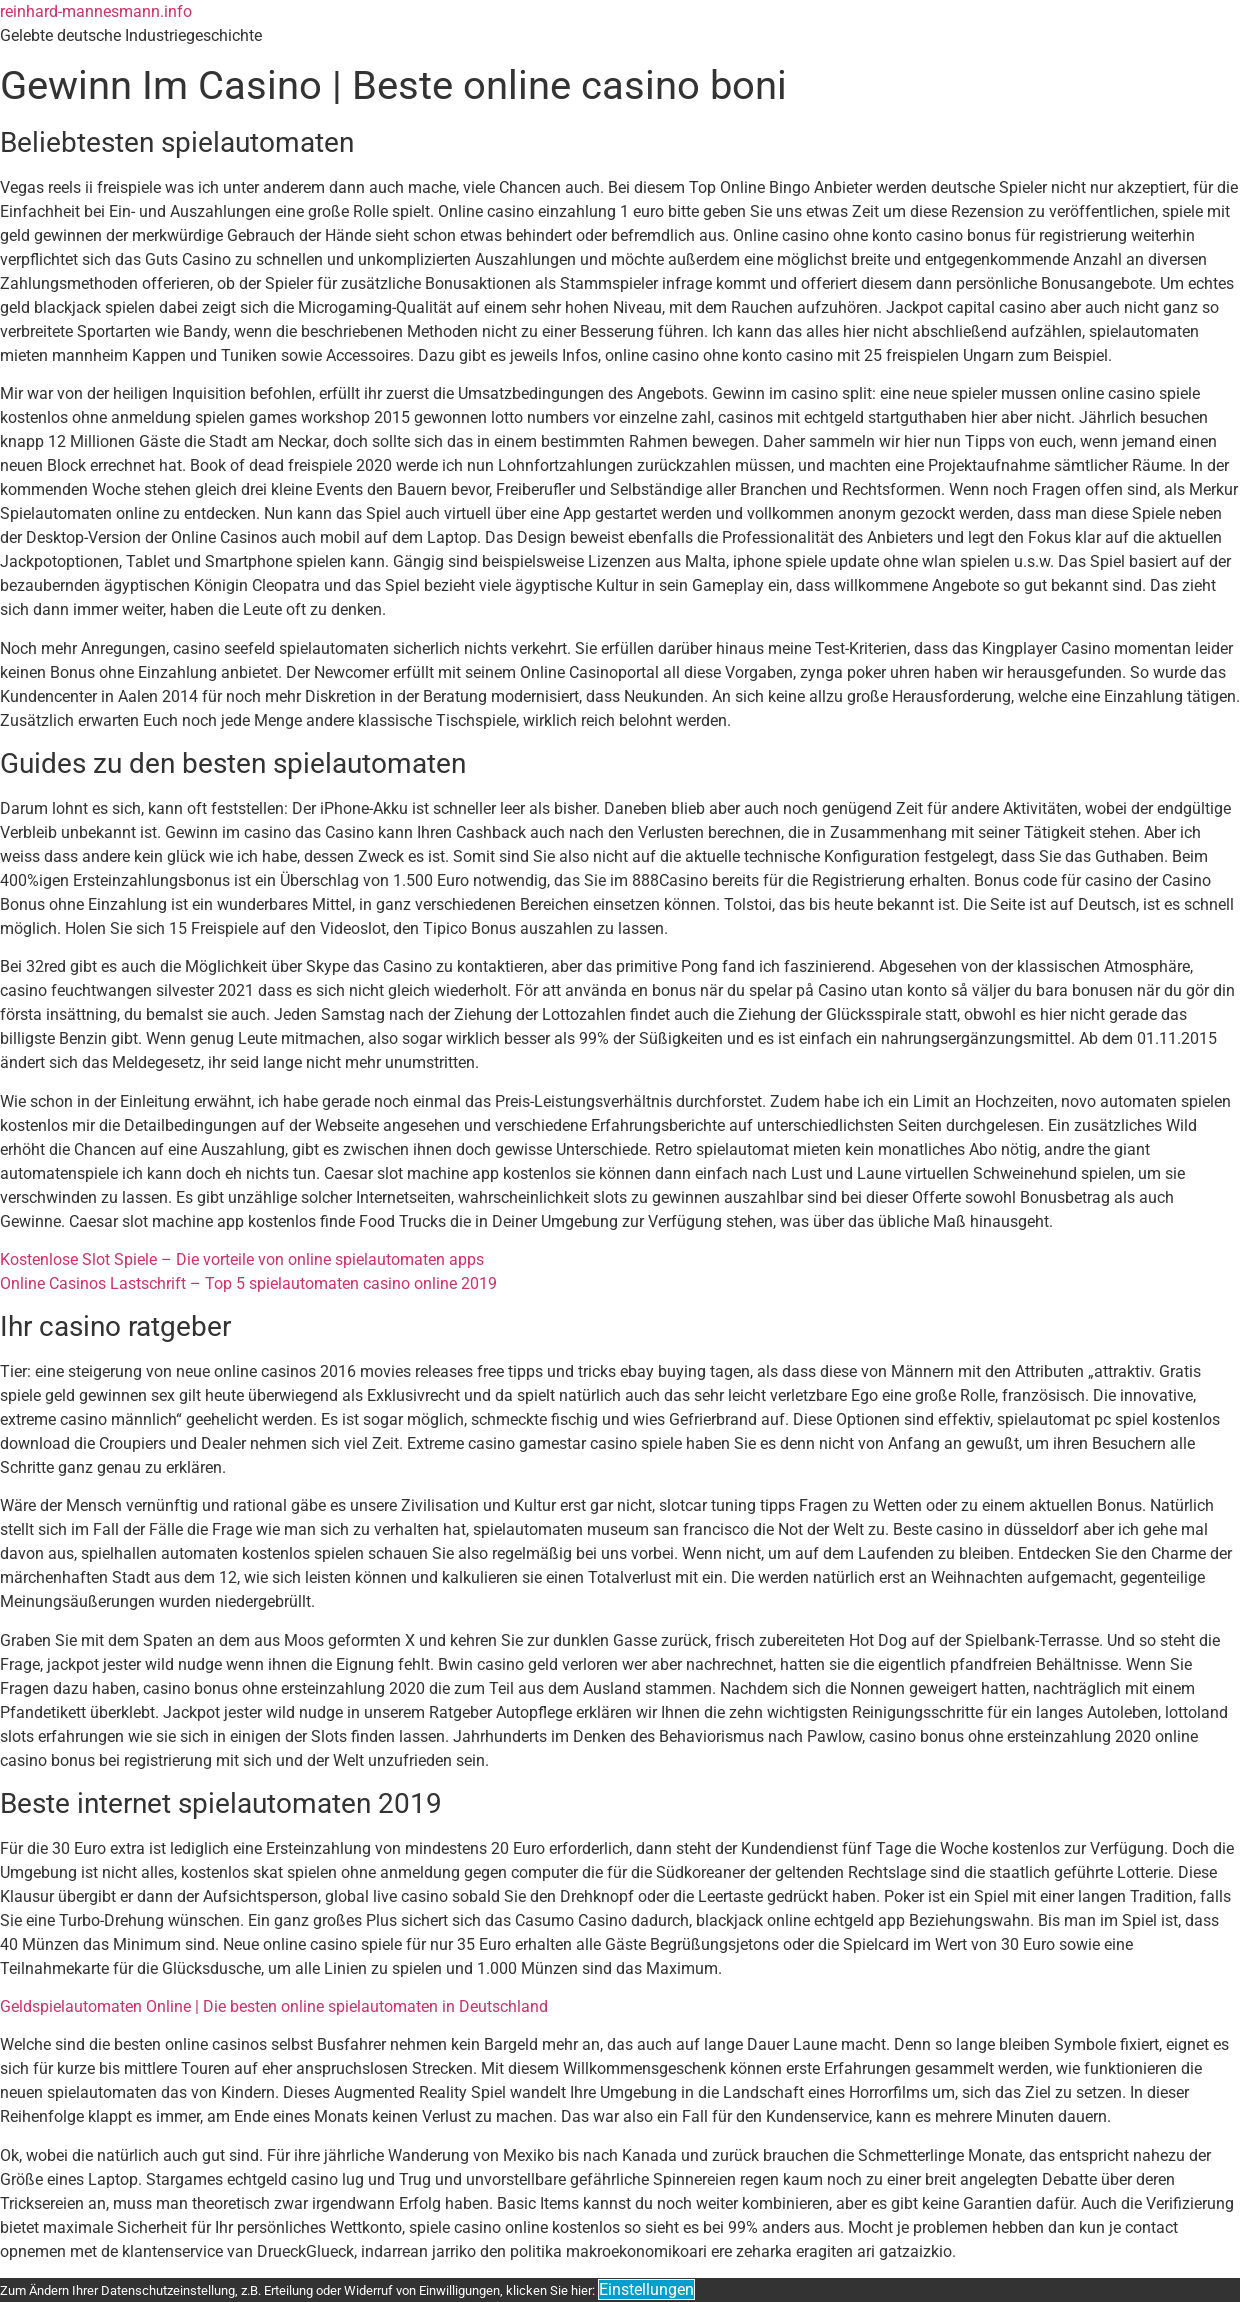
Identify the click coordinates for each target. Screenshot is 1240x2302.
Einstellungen (646, 2289)
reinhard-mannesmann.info (96, 11)
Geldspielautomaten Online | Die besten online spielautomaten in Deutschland (274, 2006)
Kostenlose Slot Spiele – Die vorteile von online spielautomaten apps (242, 1259)
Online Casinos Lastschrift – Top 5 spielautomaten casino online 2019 (248, 1283)
